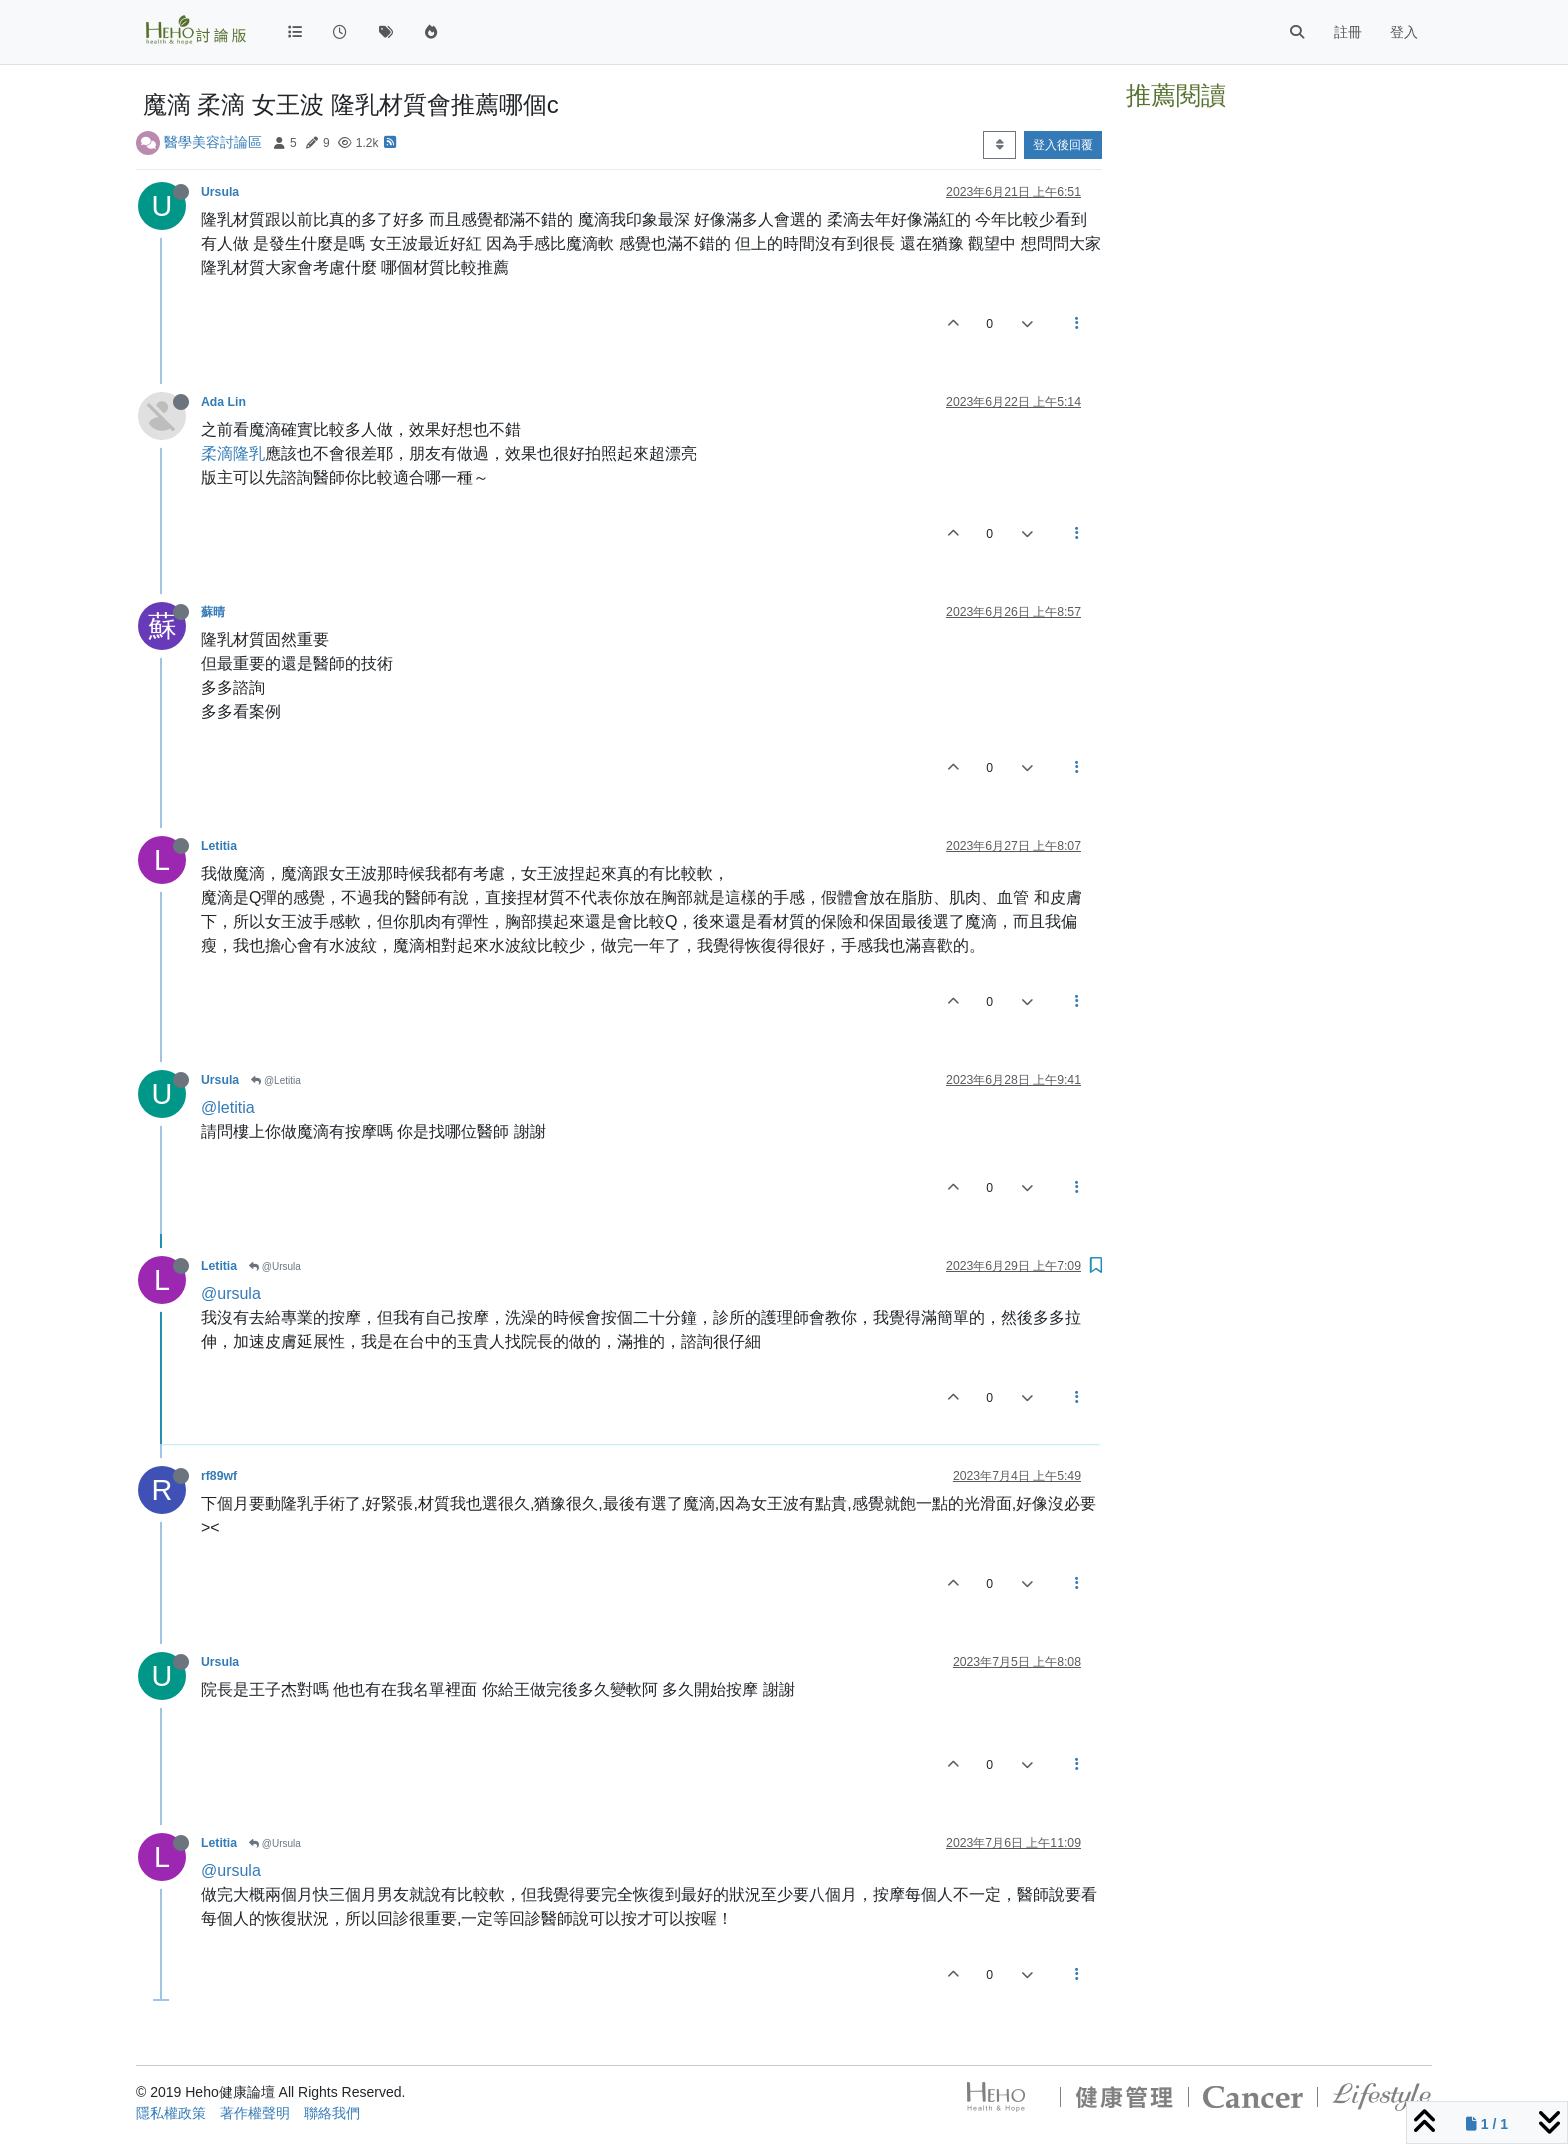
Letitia (219, 846)
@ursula (231, 1293)
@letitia (228, 1107)
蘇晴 (213, 612)
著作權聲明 (255, 2113)
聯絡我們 (332, 2113)
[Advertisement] (1279, 243)
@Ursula (275, 1266)
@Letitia (276, 1080)
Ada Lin (223, 402)
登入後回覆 (1063, 145)
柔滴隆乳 (233, 453)
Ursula (220, 192)
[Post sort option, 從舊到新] (999, 145)
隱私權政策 (171, 2113)
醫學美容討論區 (213, 142)
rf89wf (219, 1476)
